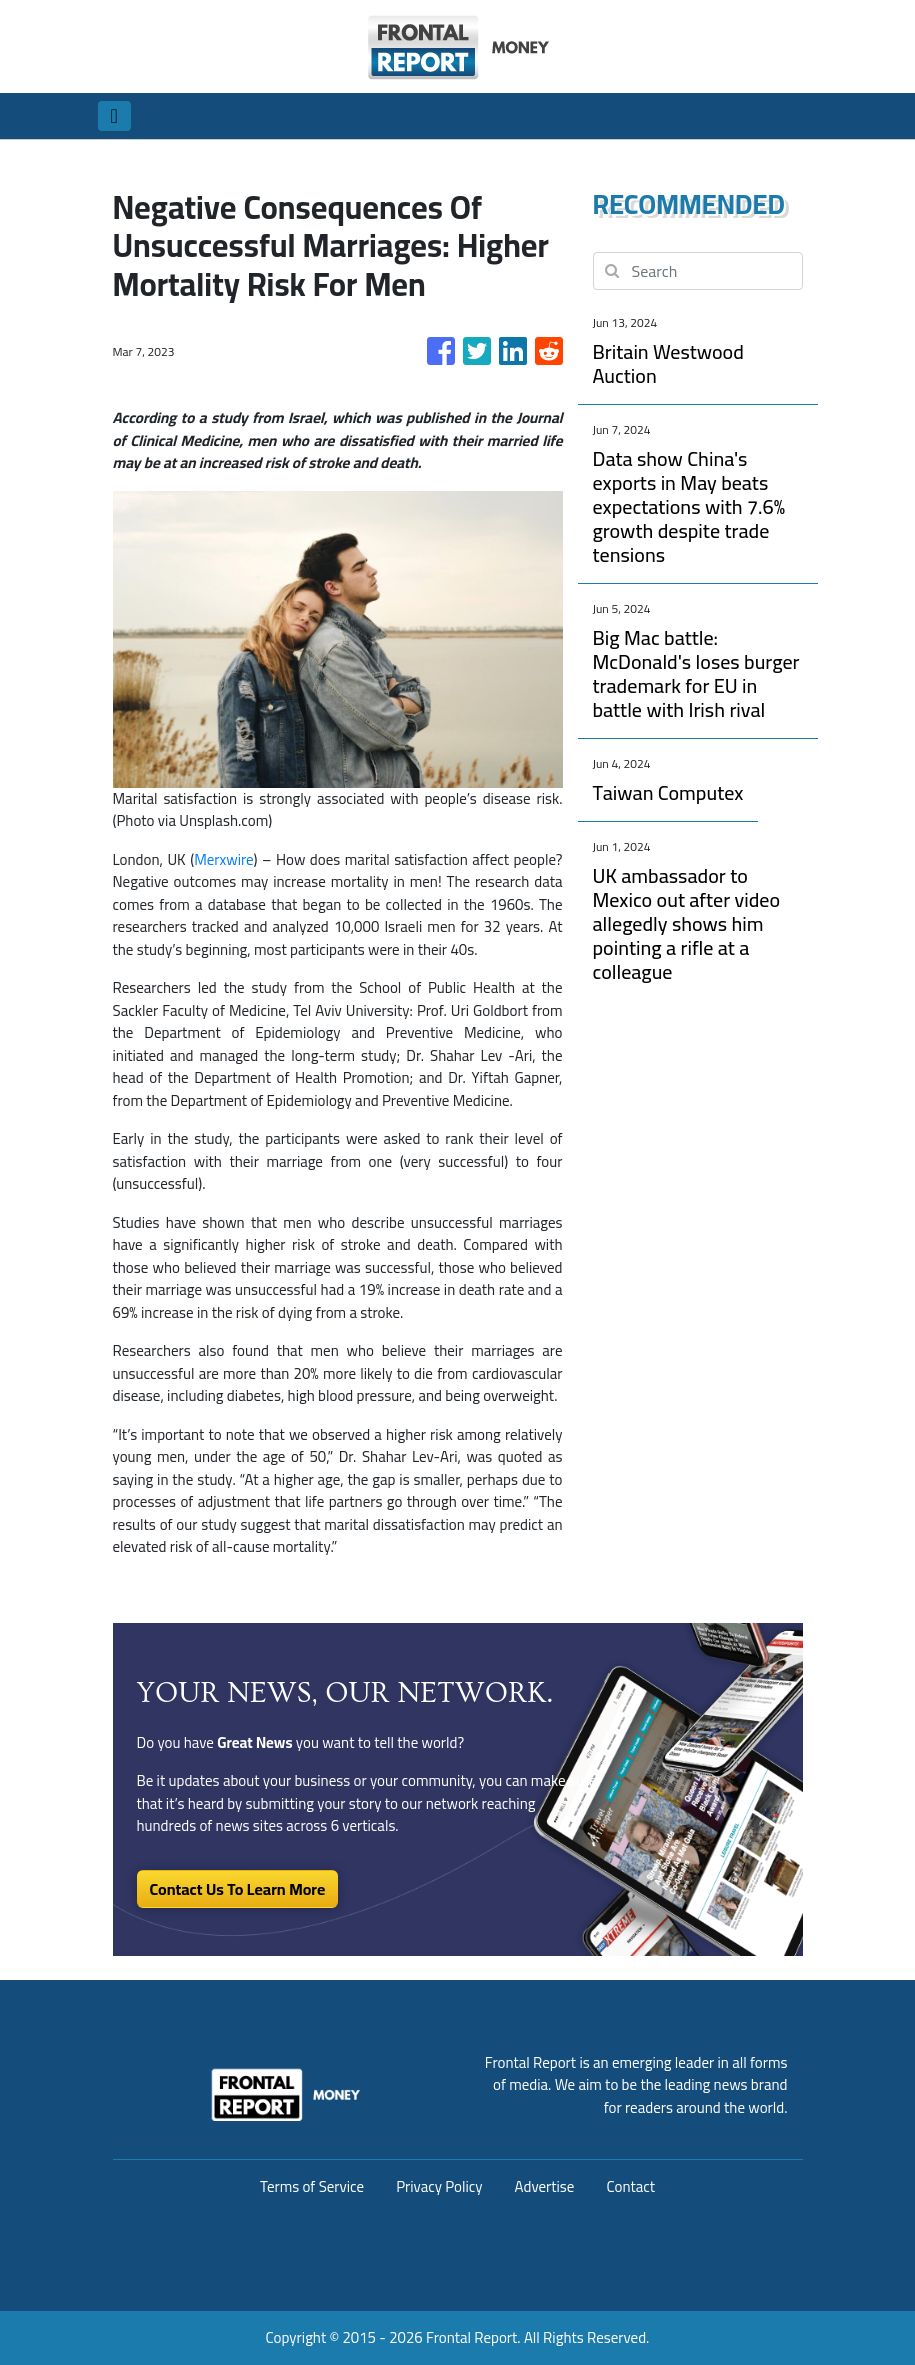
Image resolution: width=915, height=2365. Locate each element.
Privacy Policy (439, 2186)
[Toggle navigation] (114, 116)
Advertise (545, 2186)
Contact (630, 2186)
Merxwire (223, 859)
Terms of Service (312, 2186)
